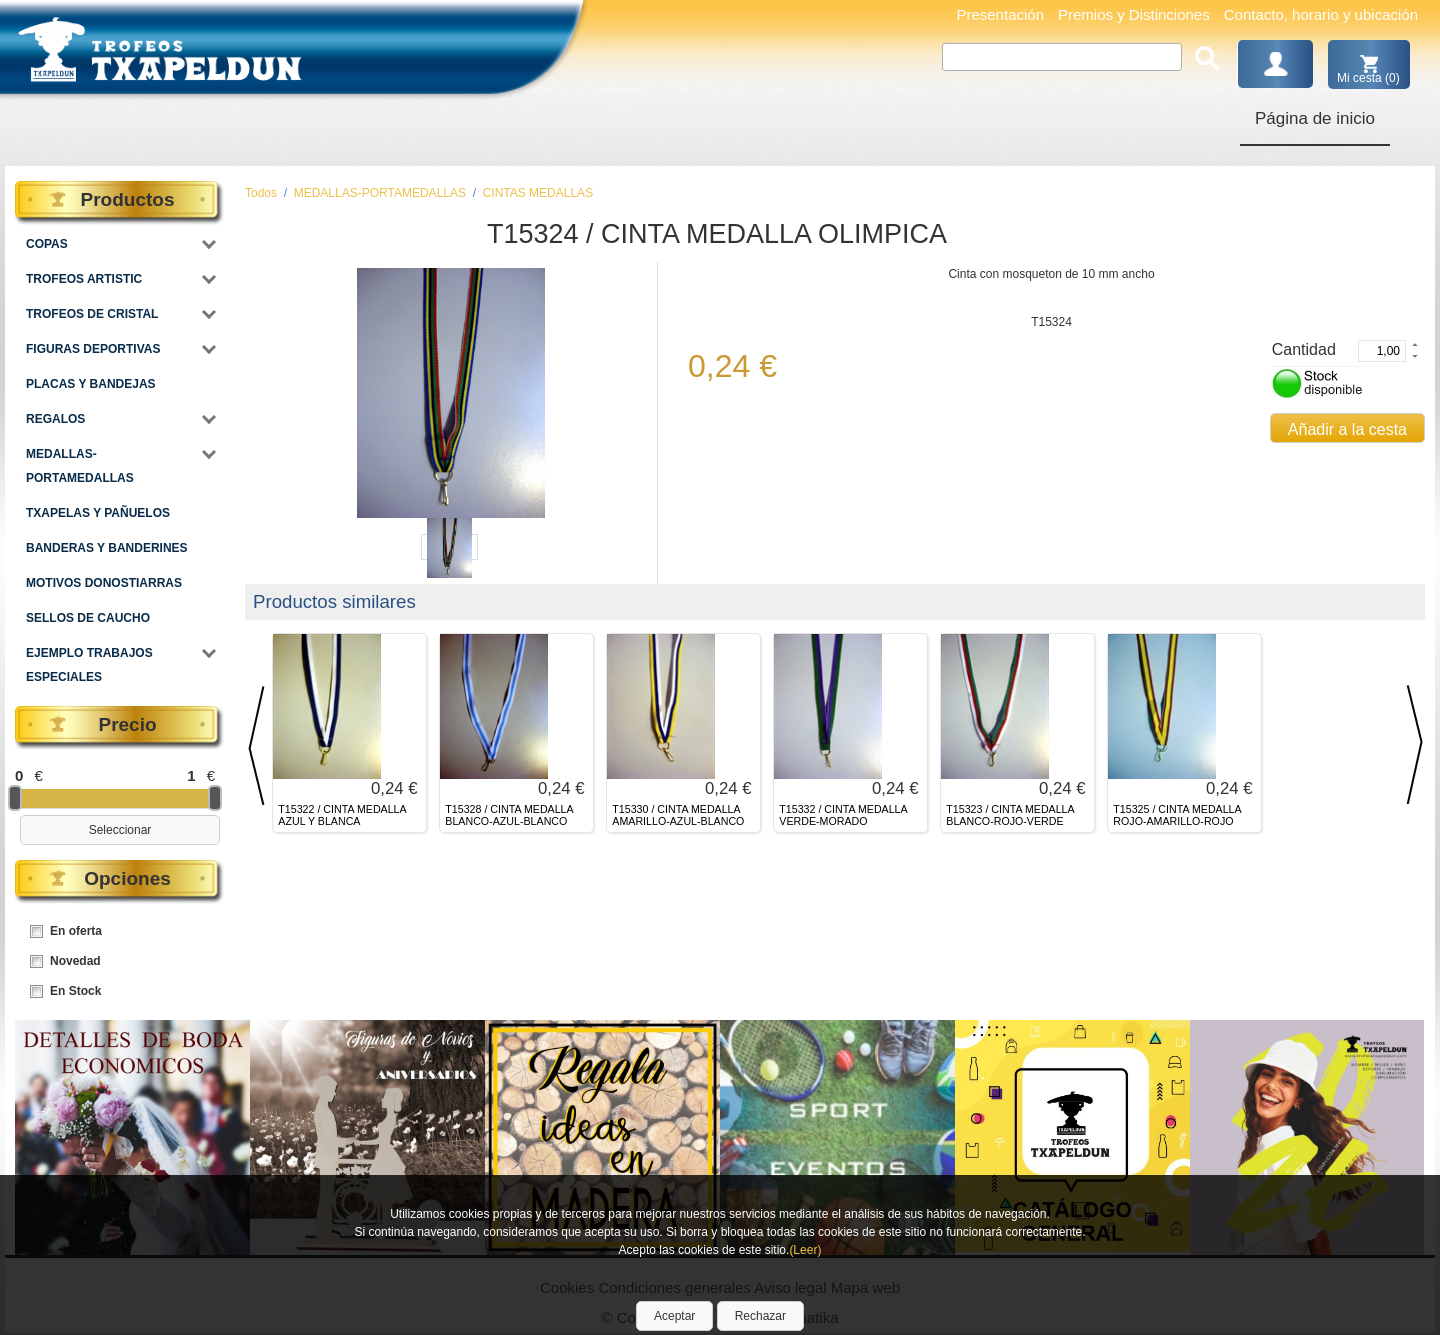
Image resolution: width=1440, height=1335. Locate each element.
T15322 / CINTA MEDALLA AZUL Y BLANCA (342, 815)
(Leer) (805, 1250)
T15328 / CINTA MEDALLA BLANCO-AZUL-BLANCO (509, 815)
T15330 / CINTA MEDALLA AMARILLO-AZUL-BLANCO (678, 815)
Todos (261, 193)
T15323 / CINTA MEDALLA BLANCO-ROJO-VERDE (1010, 815)
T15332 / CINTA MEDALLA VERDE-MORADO (843, 815)
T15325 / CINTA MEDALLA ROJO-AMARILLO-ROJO (1177, 815)
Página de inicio (1315, 118)
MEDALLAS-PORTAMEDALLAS (380, 193)
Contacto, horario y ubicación (1321, 14)
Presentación (1000, 14)
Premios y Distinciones (1134, 14)
